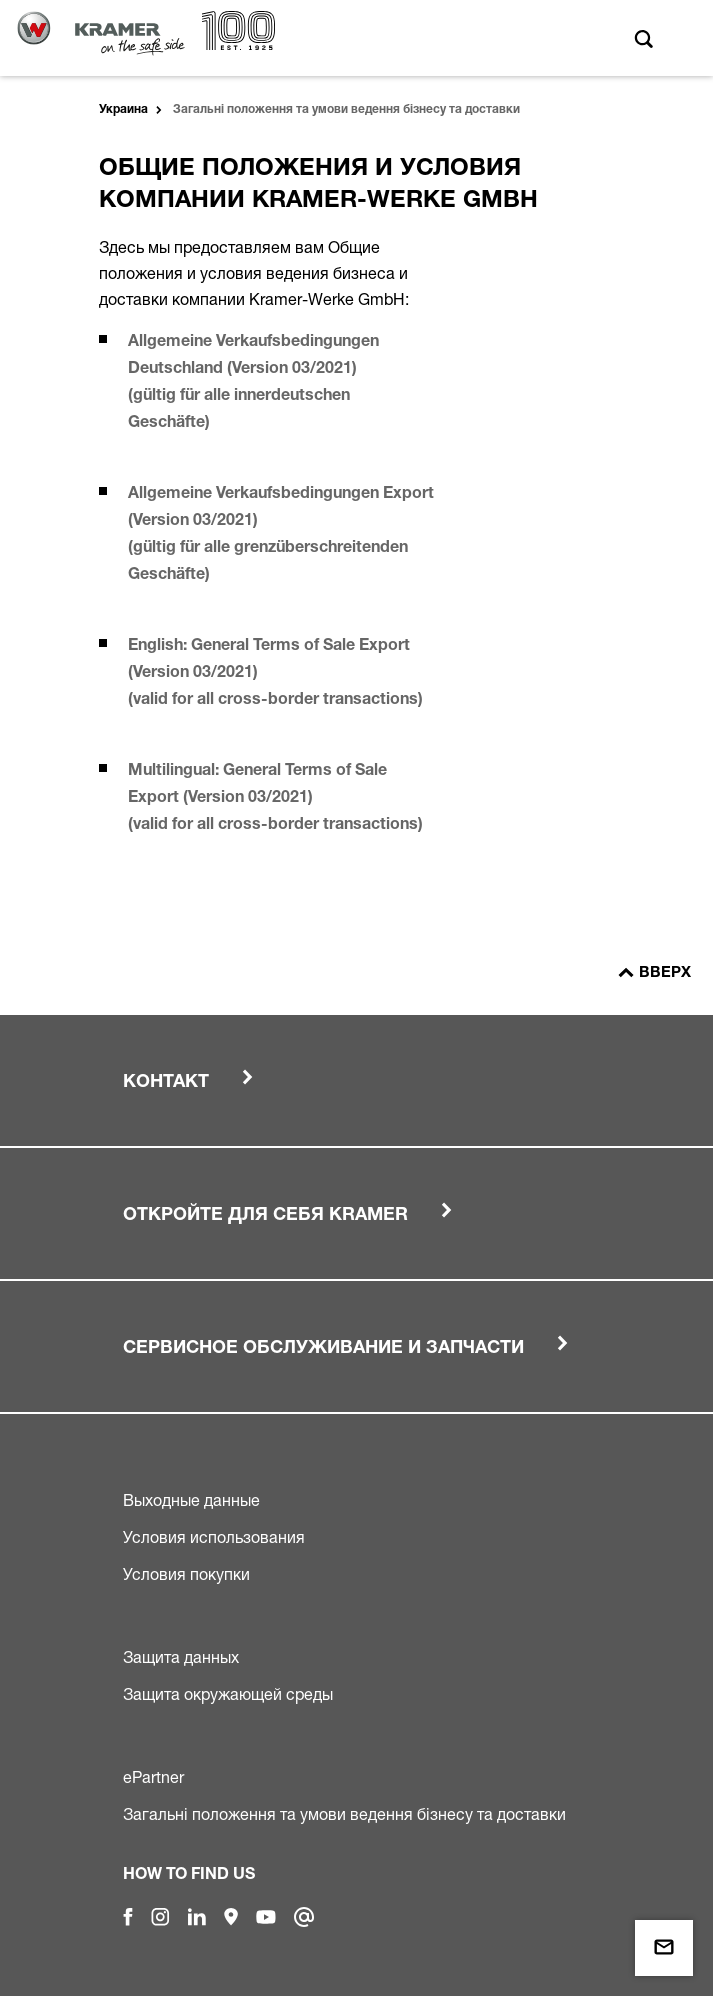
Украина (123, 110)
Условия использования (214, 1537)
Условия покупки (186, 1574)
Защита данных (181, 1657)
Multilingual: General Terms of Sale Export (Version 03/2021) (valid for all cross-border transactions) (279, 799)
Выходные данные (191, 1500)
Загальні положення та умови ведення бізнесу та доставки (344, 1814)
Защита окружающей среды (228, 1694)
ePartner (153, 1777)
